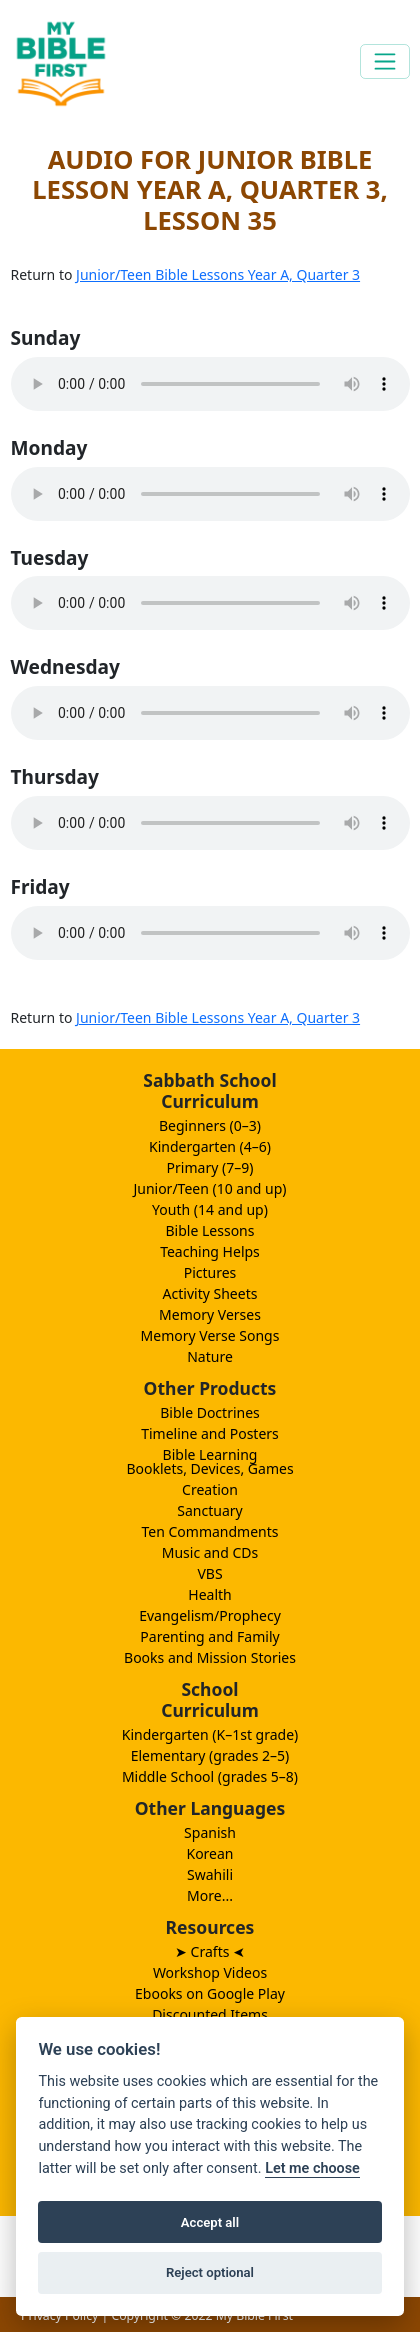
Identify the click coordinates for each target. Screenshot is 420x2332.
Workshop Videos (210, 1972)
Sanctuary (209, 1510)
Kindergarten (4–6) (210, 1146)
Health (209, 1594)
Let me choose (312, 2168)
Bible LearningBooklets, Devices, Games (209, 1461)
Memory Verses (210, 1314)
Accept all (210, 2222)
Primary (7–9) (210, 1167)
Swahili (210, 1874)
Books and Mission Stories (210, 1657)
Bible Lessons (210, 1230)
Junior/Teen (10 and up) (209, 1188)
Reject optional (210, 2272)
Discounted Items (210, 2014)
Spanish (210, 1832)
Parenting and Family (209, 1636)
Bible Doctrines (210, 1412)
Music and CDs (210, 1552)
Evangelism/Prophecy (210, 1615)
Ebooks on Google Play (210, 1993)
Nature (210, 1356)
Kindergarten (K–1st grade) (210, 1734)
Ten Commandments (209, 1531)
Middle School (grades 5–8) (210, 1776)
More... (210, 1895)
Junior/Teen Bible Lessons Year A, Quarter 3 (218, 274)
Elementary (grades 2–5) (210, 1755)
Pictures (210, 1272)
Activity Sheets (210, 1293)
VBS (209, 1573)
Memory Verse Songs (210, 1335)
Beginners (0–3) (210, 1125)
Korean (209, 1853)
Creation (210, 1489)
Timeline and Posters (210, 1433)
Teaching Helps (210, 1251)
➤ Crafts (210, 1951)
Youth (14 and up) (210, 1209)
